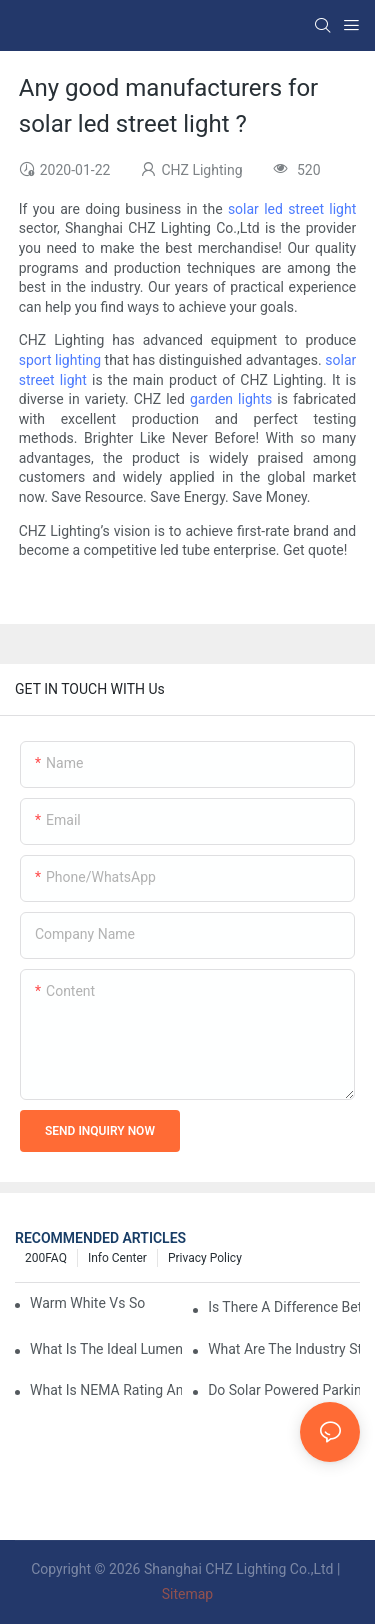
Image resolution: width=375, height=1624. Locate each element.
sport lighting (60, 360)
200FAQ (46, 1258)
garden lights (231, 399)
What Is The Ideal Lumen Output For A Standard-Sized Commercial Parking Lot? (106, 1349)
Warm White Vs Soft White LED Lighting (87, 1303)
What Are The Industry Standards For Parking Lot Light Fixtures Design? (284, 1349)
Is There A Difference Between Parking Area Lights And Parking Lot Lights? (284, 1307)
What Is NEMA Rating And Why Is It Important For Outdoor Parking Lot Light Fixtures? (106, 1390)
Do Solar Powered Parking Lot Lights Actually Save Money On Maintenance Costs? (284, 1390)
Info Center (117, 1258)
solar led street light (292, 209)
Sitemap (187, 1594)
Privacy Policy (205, 1258)
